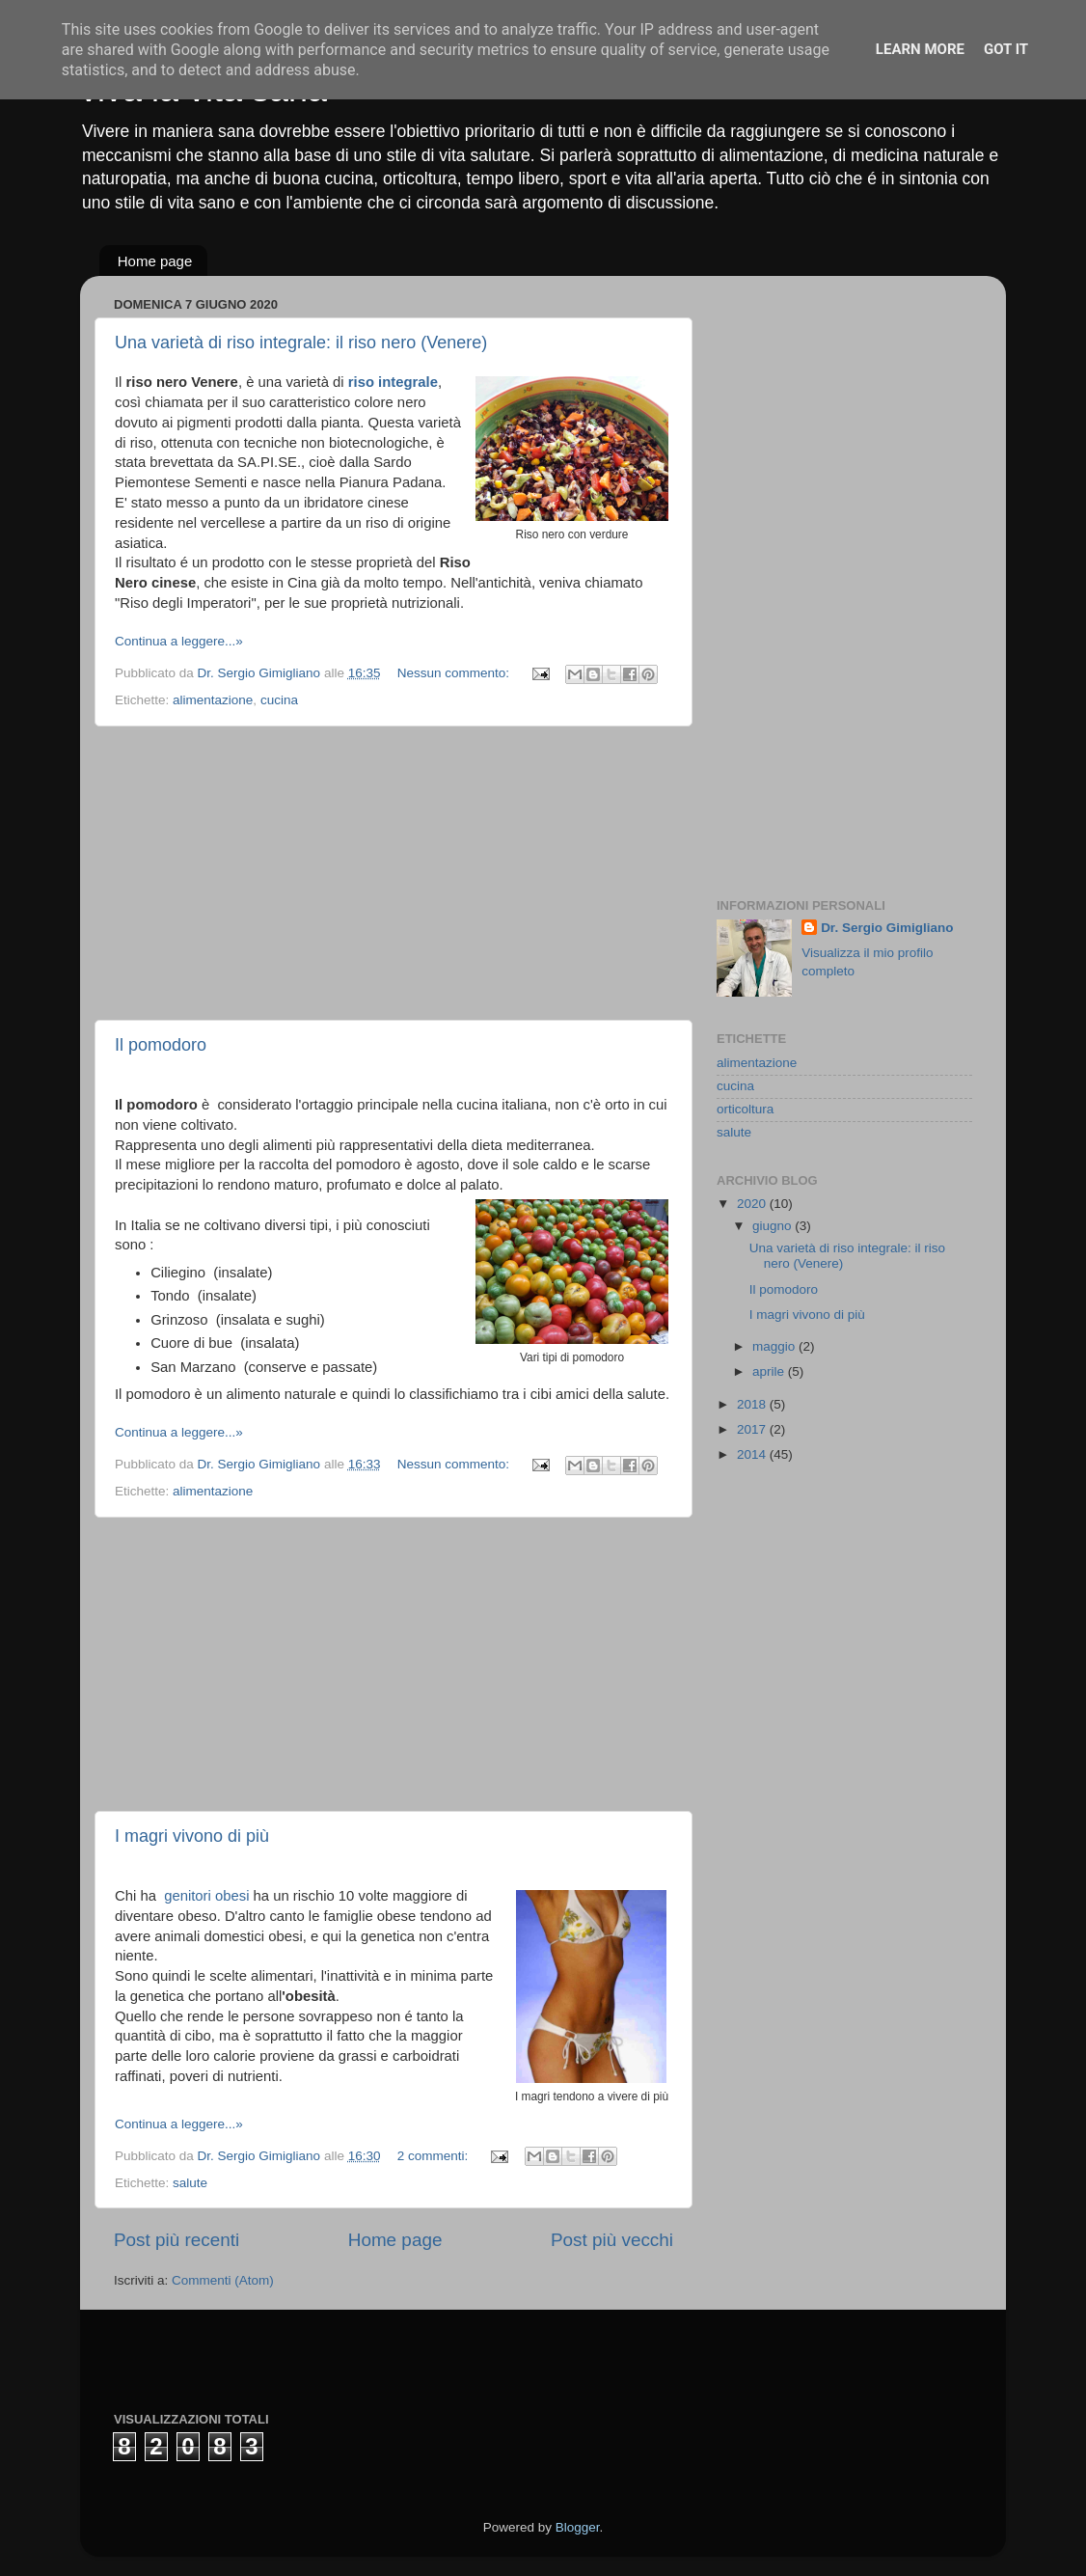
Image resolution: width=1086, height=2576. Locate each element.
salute (190, 2183)
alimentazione (213, 700)
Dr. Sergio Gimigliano (887, 927)
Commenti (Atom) (223, 2280)
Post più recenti (176, 2240)
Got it (1006, 49)
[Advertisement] (393, 873)
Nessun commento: (455, 673)
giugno (773, 1226)
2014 (753, 1454)
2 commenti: (434, 2156)
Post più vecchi (612, 2240)
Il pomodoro (160, 1045)
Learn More (920, 49)
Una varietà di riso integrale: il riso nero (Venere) (301, 342)
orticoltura (745, 1109)
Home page (155, 261)
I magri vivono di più (192, 1836)
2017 (753, 1429)
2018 (753, 1404)
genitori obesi (206, 1896)
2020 (753, 1203)
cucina (279, 700)
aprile (770, 1371)
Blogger (578, 2527)
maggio (775, 1346)
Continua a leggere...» (179, 641)
